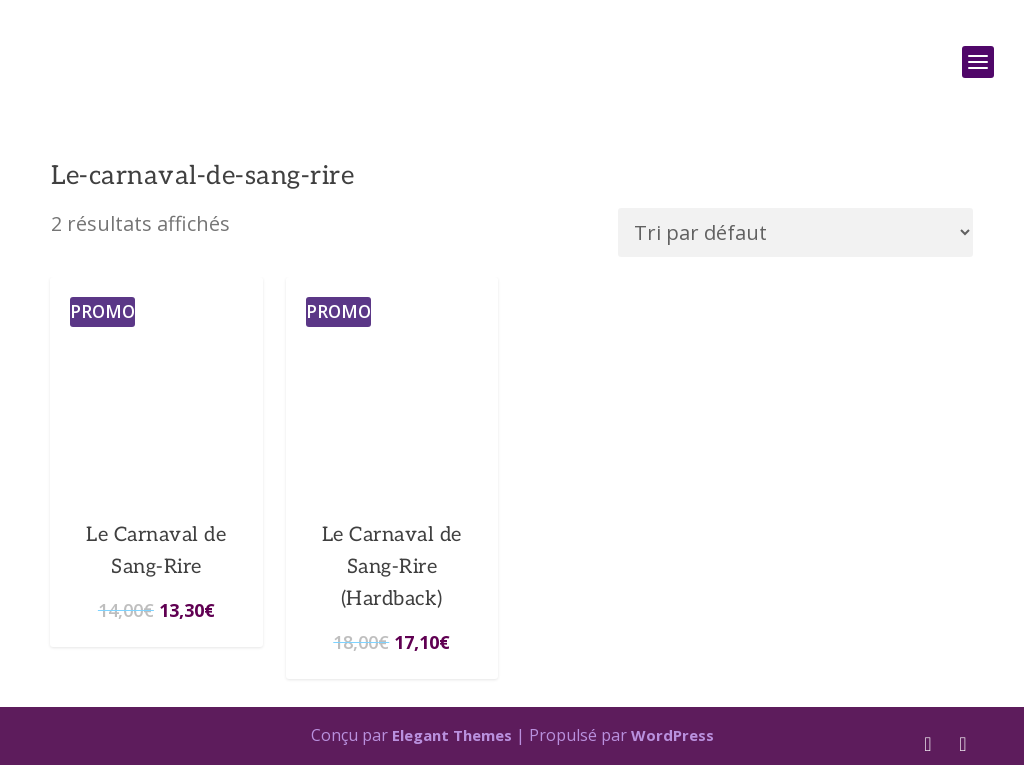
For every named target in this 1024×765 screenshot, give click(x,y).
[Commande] (795, 232)
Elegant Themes (452, 735)
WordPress (672, 735)
